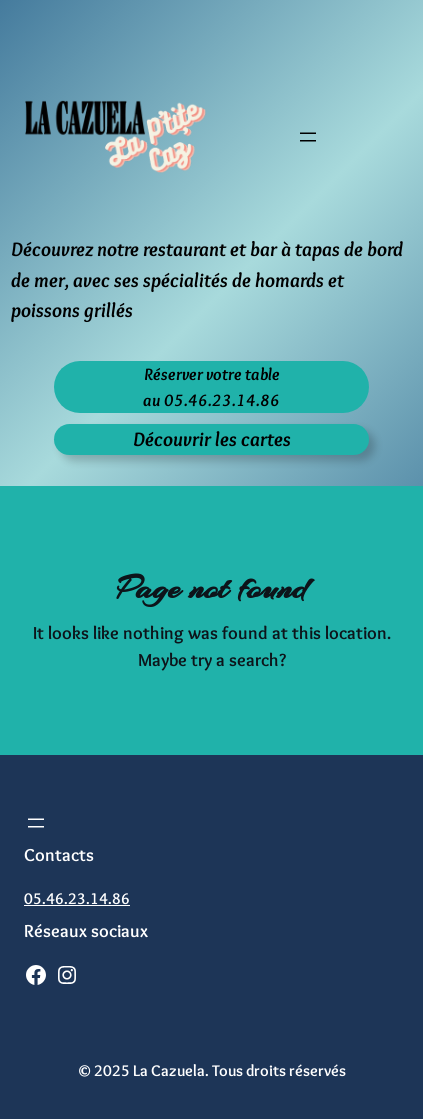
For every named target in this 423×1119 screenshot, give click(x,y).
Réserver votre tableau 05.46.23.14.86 (211, 386)
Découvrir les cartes (212, 438)
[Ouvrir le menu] (308, 137)
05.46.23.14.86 (77, 898)
